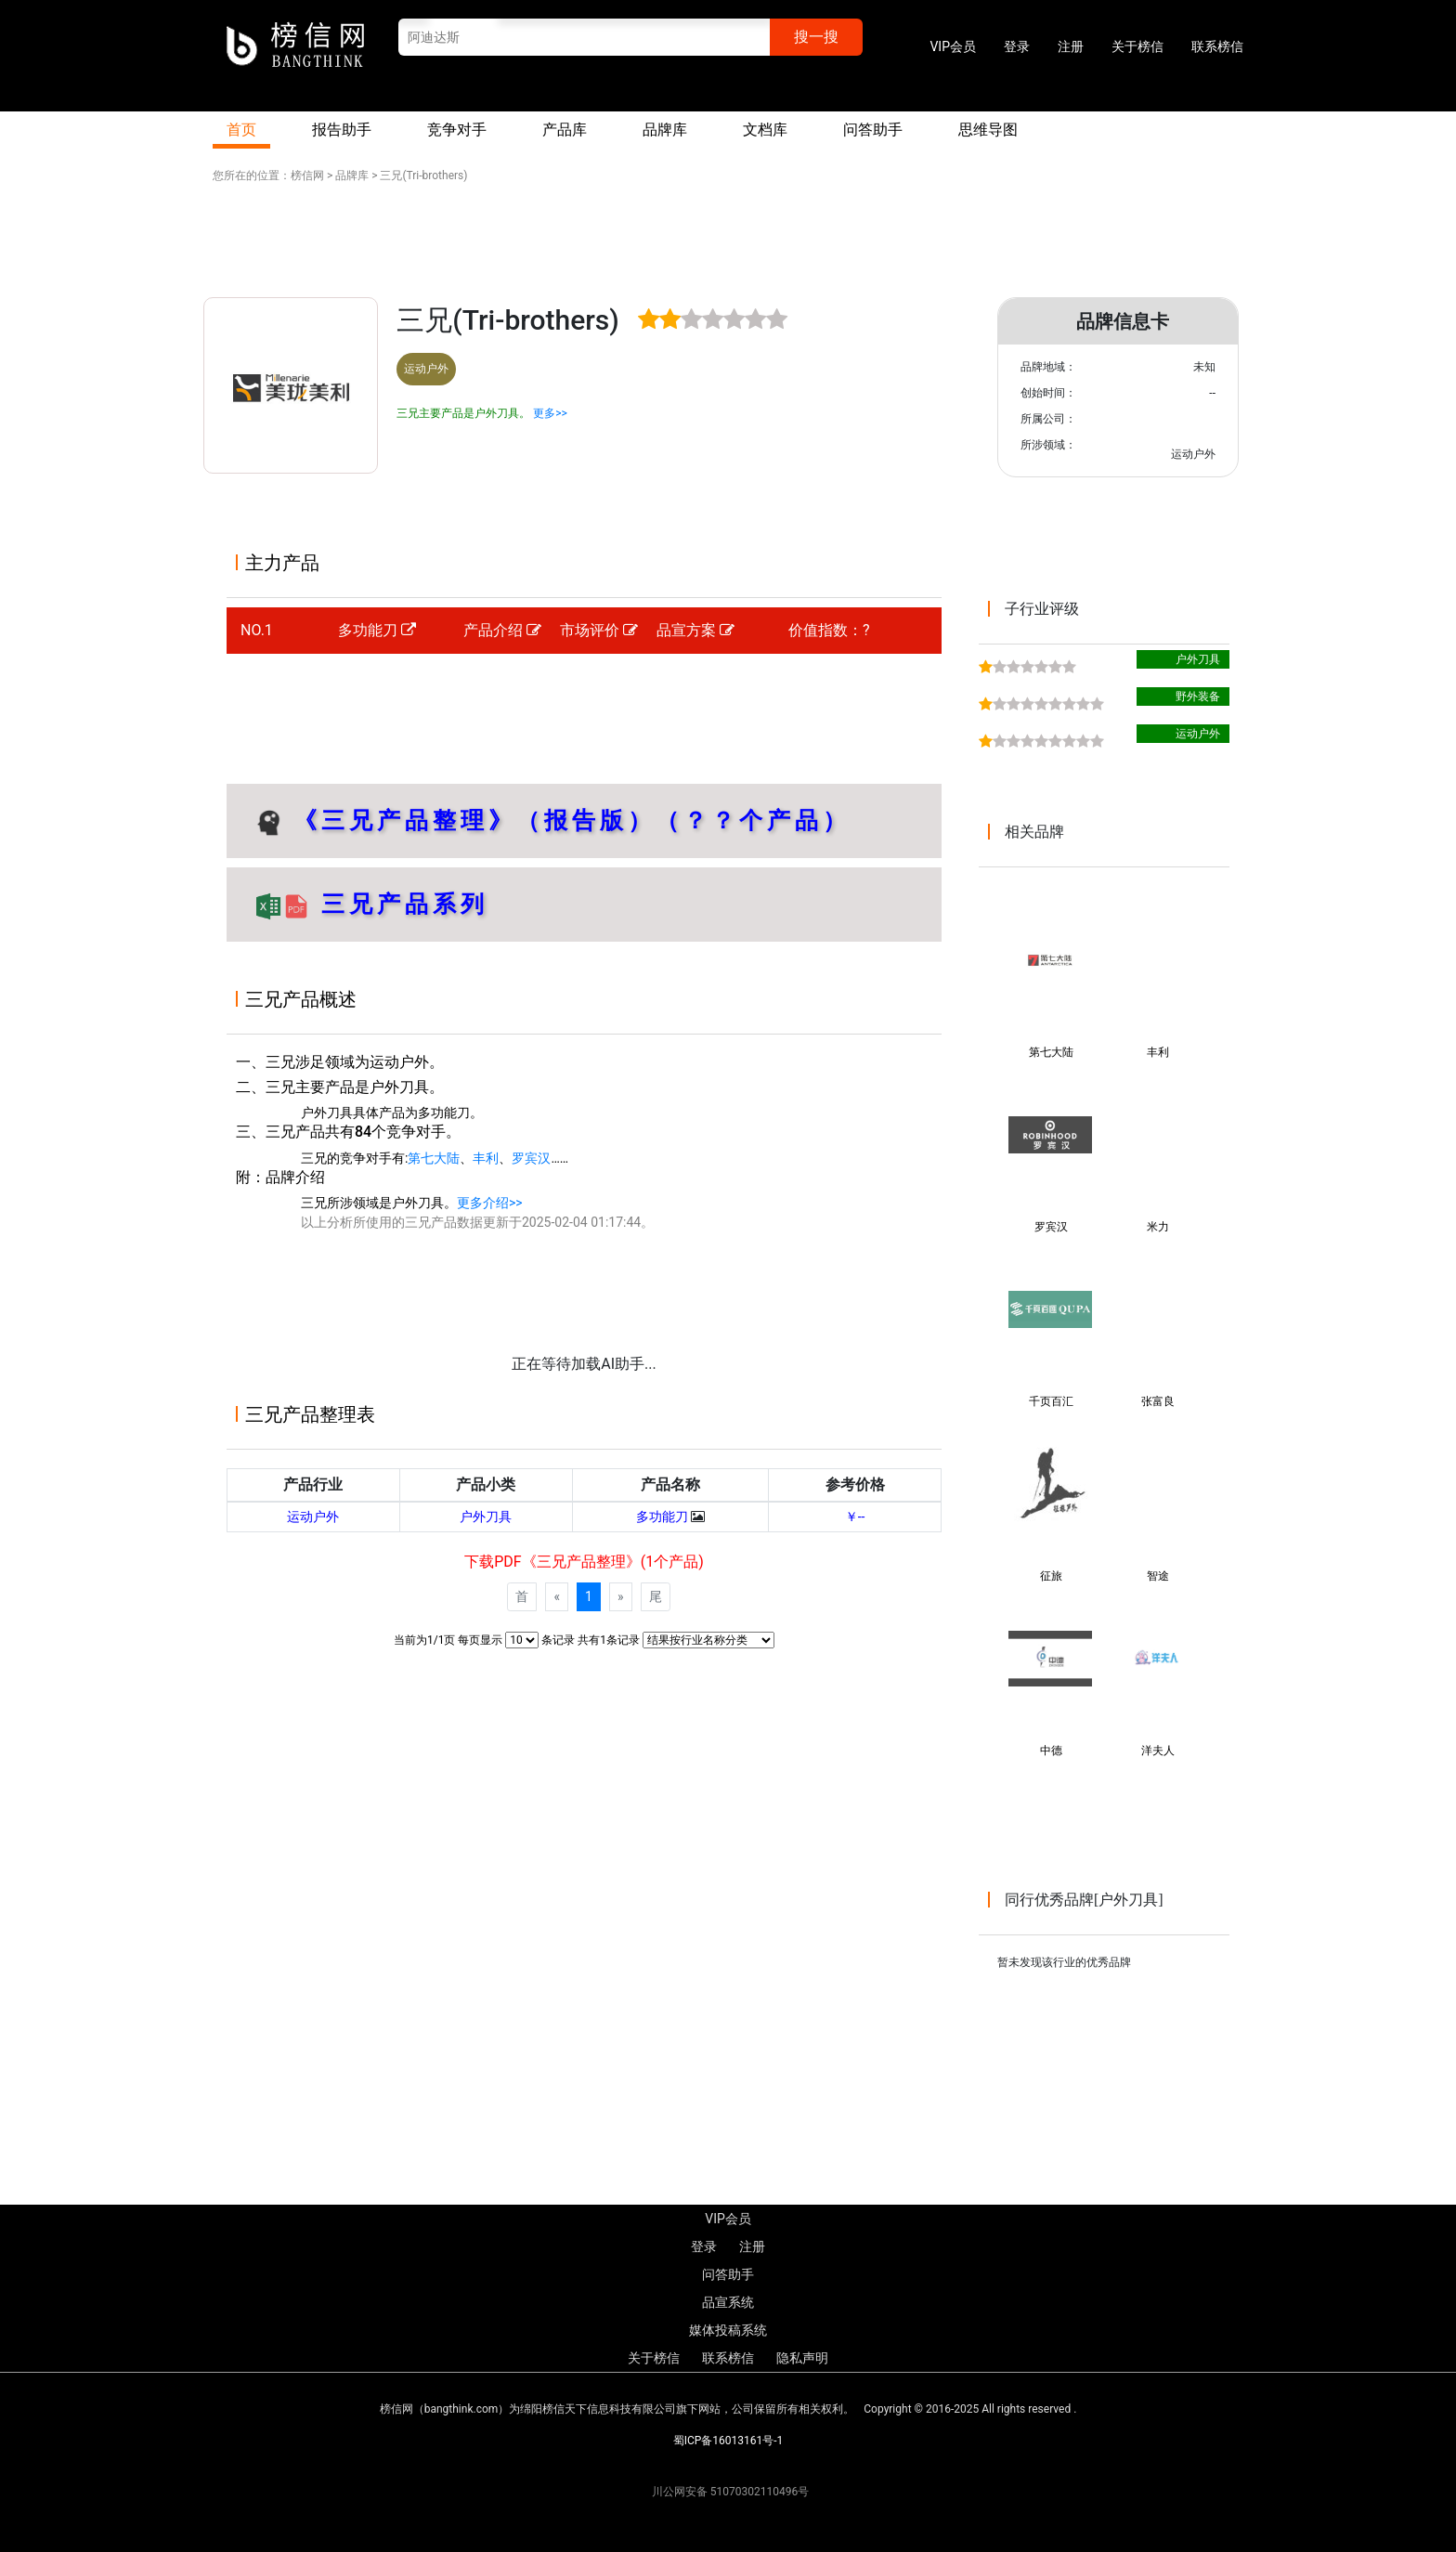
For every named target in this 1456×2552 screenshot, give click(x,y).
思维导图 (988, 129)
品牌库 (665, 129)
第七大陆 (434, 1158)
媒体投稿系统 (728, 2330)
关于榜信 (1138, 46)
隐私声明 (802, 2357)
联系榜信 (1217, 46)
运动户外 (313, 1516)
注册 (1071, 46)
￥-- (855, 1516)
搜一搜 (816, 37)
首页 (241, 129)
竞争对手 (457, 129)
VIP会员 (953, 46)
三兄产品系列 (399, 904)
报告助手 (341, 129)
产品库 (564, 129)
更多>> (550, 413)
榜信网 (307, 175)
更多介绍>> (490, 1202)
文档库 (765, 129)
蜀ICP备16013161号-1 (728, 2440)
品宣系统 (728, 2302)
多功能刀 (377, 630)
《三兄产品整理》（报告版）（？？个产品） (572, 820)
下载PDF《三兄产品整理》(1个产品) (583, 1561)
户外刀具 (486, 1516)
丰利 (486, 1158)
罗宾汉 (531, 1158)
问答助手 (873, 129)
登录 (1017, 46)
